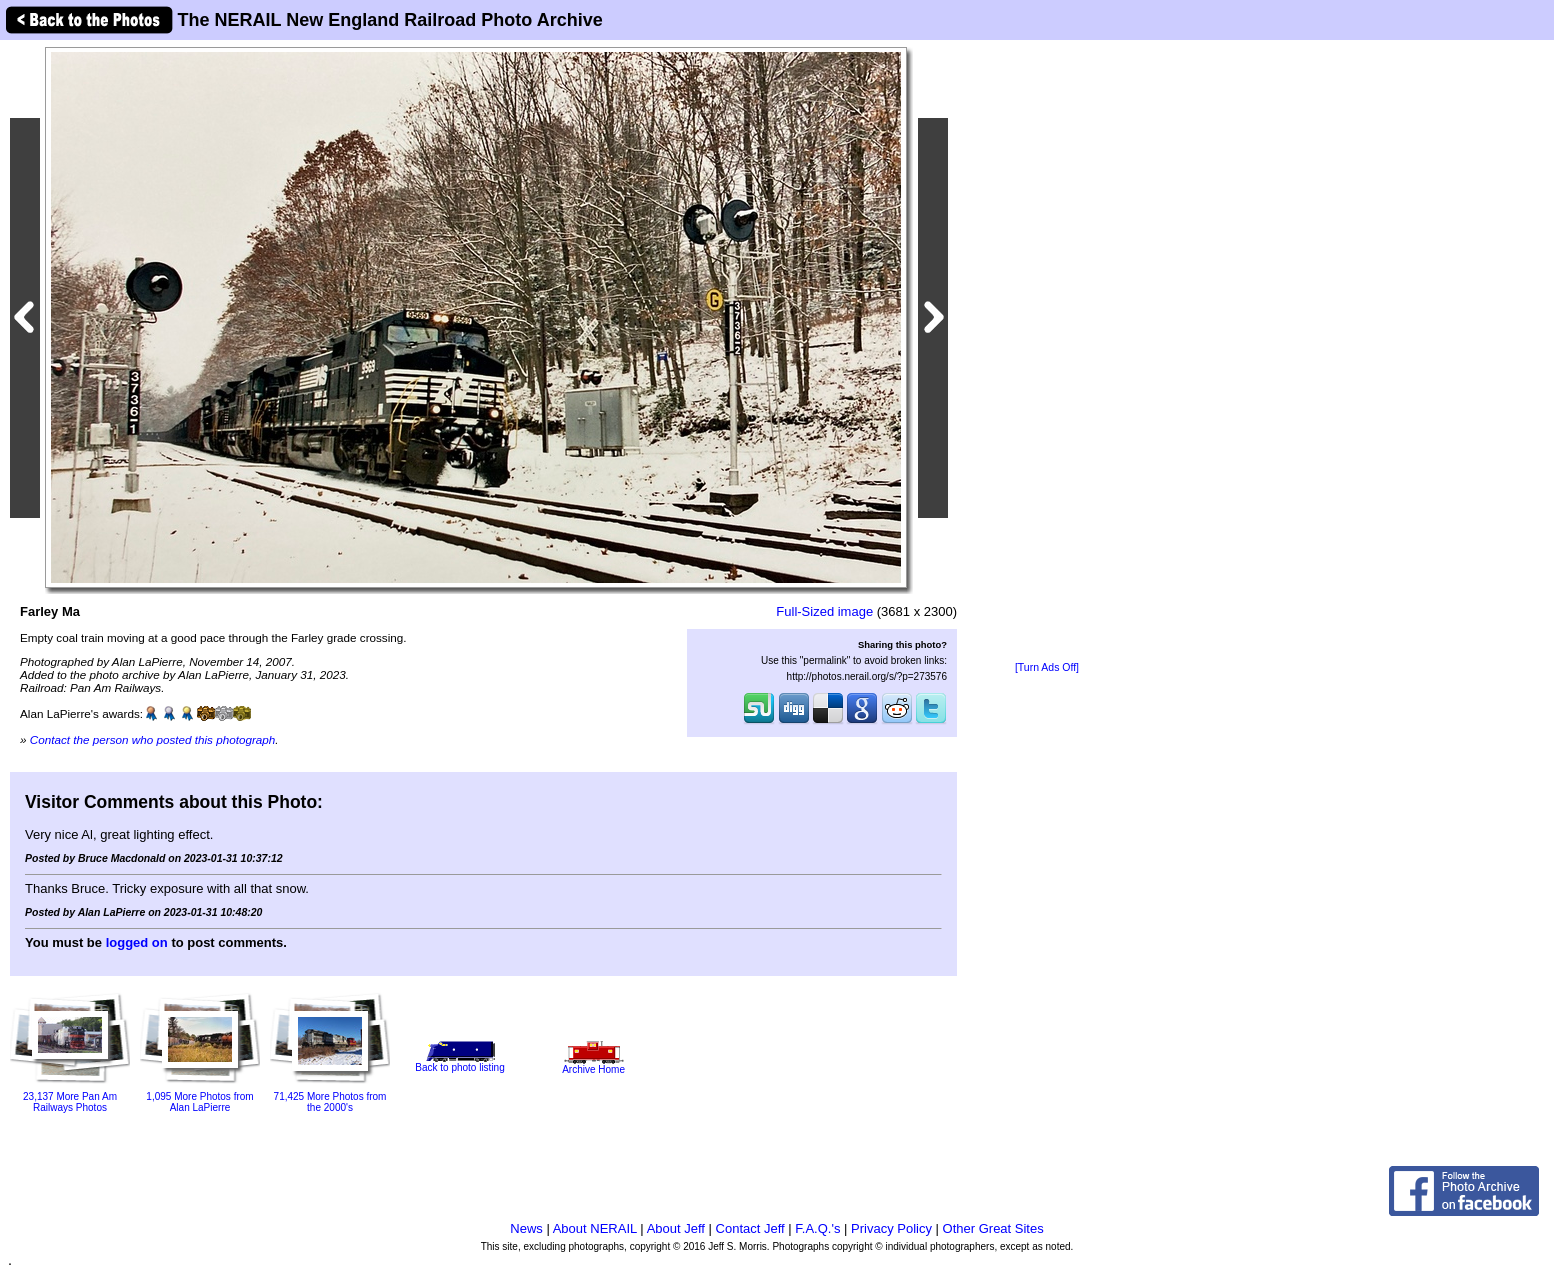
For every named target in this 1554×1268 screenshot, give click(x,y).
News (526, 1228)
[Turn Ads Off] (1047, 667)
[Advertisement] (1047, 352)
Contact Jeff (750, 1228)
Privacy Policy (891, 1228)
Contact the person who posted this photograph (153, 739)
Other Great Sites (993, 1228)
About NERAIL (595, 1228)
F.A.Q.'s (817, 1228)
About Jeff (676, 1228)
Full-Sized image (824, 611)
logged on (137, 942)
